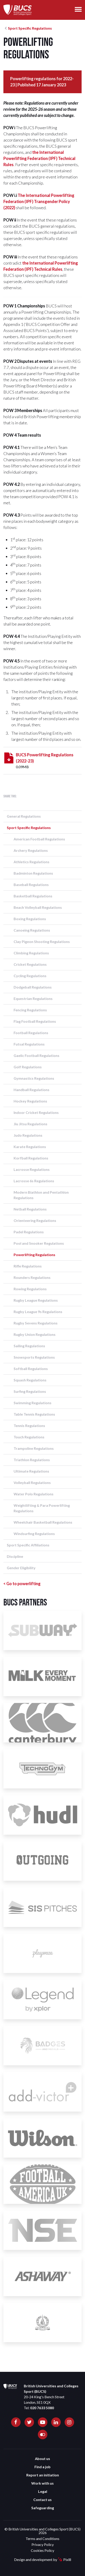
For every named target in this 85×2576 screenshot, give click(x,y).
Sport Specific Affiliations (28, 1545)
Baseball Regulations (31, 884)
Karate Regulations (30, 1146)
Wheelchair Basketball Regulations (43, 1522)
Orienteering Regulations (35, 1220)
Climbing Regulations (31, 953)
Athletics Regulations (31, 862)
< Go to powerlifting (22, 1583)
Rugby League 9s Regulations (38, 1311)
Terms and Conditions (42, 2538)
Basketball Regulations (33, 896)
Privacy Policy (43, 2544)
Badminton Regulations (33, 873)
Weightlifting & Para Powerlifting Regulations (42, 1508)
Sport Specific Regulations (30, 28)
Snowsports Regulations (34, 1357)
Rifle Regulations (28, 1266)
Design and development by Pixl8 (42, 2559)
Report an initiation (42, 2475)
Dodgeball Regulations (33, 987)
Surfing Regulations (30, 1391)
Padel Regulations (29, 1232)
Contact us (42, 2499)
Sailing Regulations (29, 1346)
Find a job (42, 2467)
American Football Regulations (39, 839)
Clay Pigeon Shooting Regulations (42, 941)
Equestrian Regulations (33, 998)
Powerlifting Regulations (34, 1254)
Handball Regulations (31, 1089)
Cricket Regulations (30, 964)
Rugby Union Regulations (35, 1334)
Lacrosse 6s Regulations (34, 1181)
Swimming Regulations (32, 1403)
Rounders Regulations (32, 1277)
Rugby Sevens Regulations (36, 1323)
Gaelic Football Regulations (36, 1055)
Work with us (42, 2483)
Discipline (15, 1556)
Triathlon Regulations (32, 1460)
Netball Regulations (30, 1209)
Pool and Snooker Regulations (39, 1243)
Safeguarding (42, 2508)
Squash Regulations (30, 1380)
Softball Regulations (31, 1368)
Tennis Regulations (29, 1425)
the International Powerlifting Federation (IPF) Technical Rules (39, 158)
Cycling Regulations (30, 976)
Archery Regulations (31, 850)
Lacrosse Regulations (32, 1169)
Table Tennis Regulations (34, 1414)
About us (42, 2458)
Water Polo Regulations (33, 1494)
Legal (42, 2491)
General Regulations (24, 816)
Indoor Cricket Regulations (36, 1112)
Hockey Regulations (30, 1101)
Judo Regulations (28, 1135)
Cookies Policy (42, 2550)
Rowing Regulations (30, 1289)
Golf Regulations (28, 1067)
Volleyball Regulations (32, 1482)
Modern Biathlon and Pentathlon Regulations (41, 1195)
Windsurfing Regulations (34, 1533)
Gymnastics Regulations (34, 1078)
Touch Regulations (29, 1437)
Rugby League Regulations (36, 1300)
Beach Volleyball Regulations (38, 907)
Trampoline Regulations (34, 1448)
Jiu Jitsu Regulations (30, 1124)
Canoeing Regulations (32, 930)
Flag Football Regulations (35, 1021)
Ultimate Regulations (31, 1471)
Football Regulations (31, 1032)
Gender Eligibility (21, 1568)
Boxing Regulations (30, 919)
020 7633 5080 (42, 2408)
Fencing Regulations (30, 1010)
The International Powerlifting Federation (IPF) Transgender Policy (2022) (38, 201)
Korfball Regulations (31, 1158)
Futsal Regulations (29, 1044)
